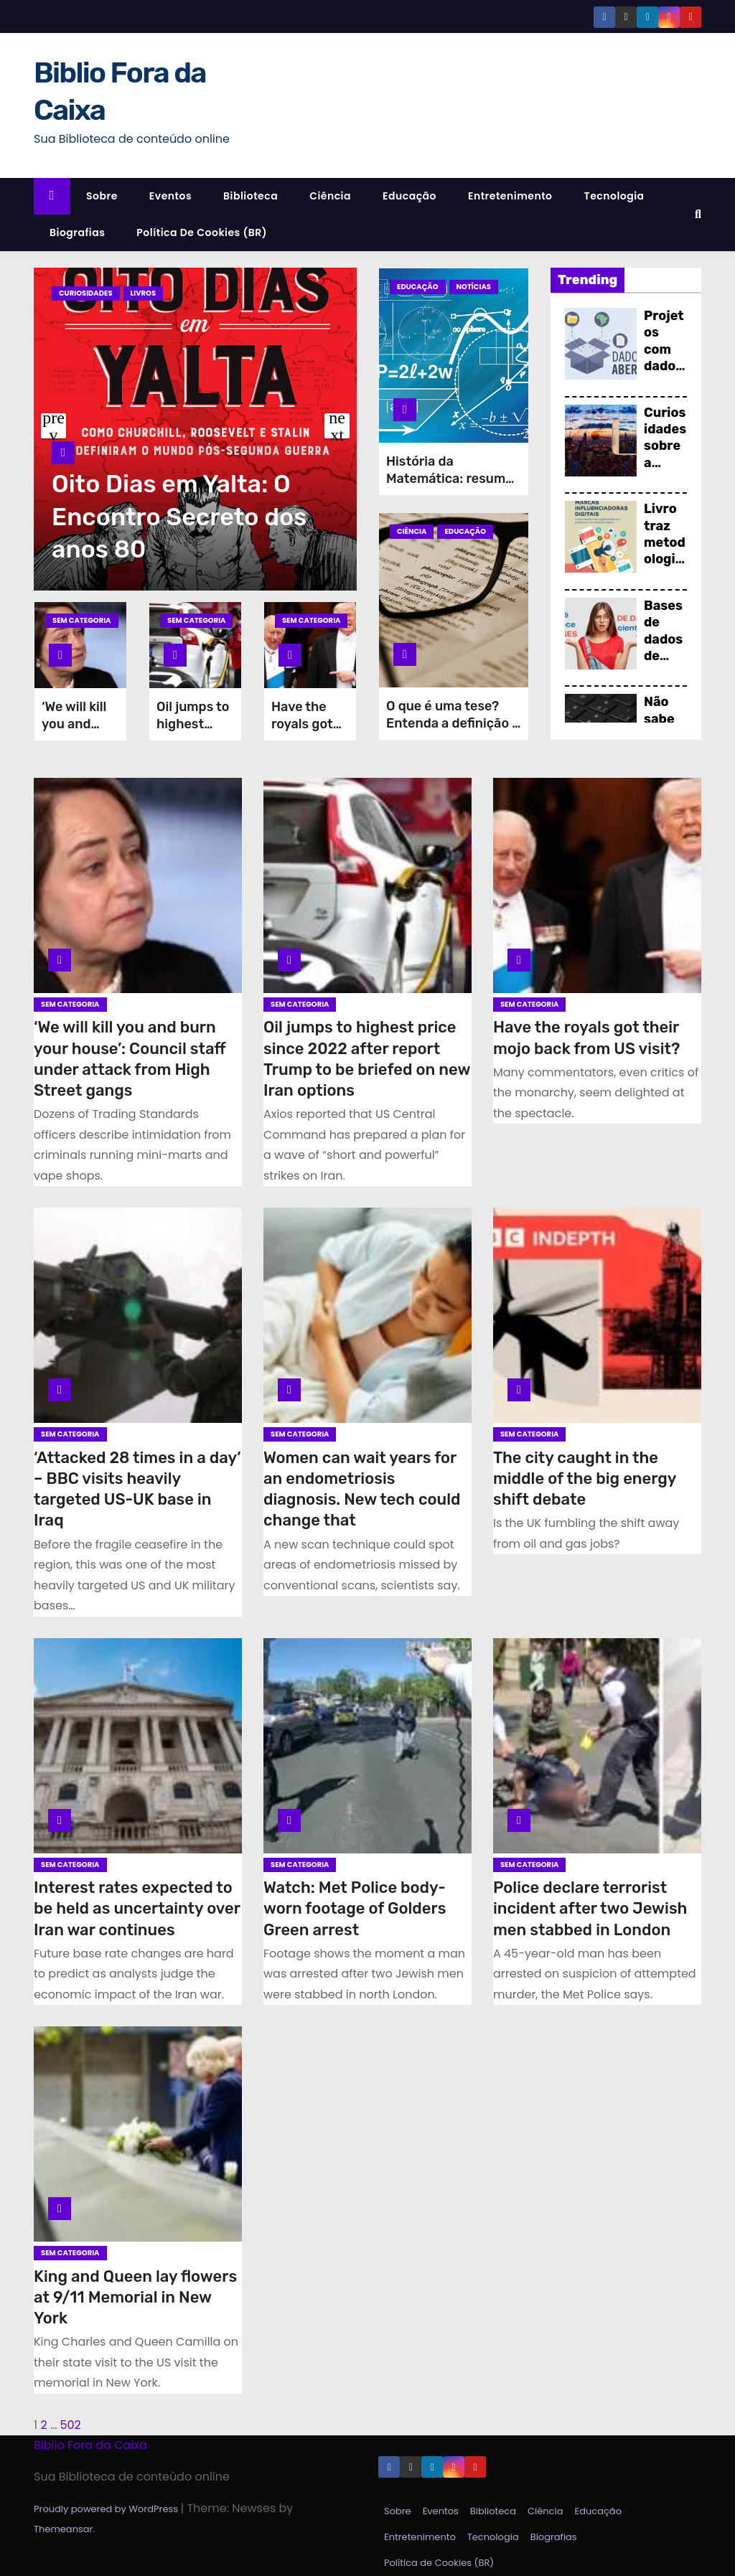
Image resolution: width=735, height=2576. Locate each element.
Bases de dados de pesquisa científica (665, 664)
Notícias (474, 286)
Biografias (77, 232)
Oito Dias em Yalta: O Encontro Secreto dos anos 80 (179, 516)
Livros (143, 293)
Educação (409, 196)
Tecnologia (614, 196)
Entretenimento (510, 196)
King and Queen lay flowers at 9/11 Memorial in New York (135, 2297)
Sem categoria (81, 620)
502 (70, 2425)
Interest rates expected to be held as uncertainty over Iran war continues (137, 1909)
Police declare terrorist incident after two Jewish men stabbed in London (590, 1909)
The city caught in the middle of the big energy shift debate (584, 1479)
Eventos (170, 196)
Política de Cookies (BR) (201, 232)
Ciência (330, 196)
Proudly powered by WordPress (107, 2509)
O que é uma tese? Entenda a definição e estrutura (453, 723)
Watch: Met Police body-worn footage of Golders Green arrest (354, 1909)
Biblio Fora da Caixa (90, 2445)
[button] (698, 214)
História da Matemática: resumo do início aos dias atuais (449, 487)
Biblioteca (250, 196)
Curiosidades (86, 293)
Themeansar (63, 2529)
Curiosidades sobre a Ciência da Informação (665, 471)
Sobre (102, 196)
